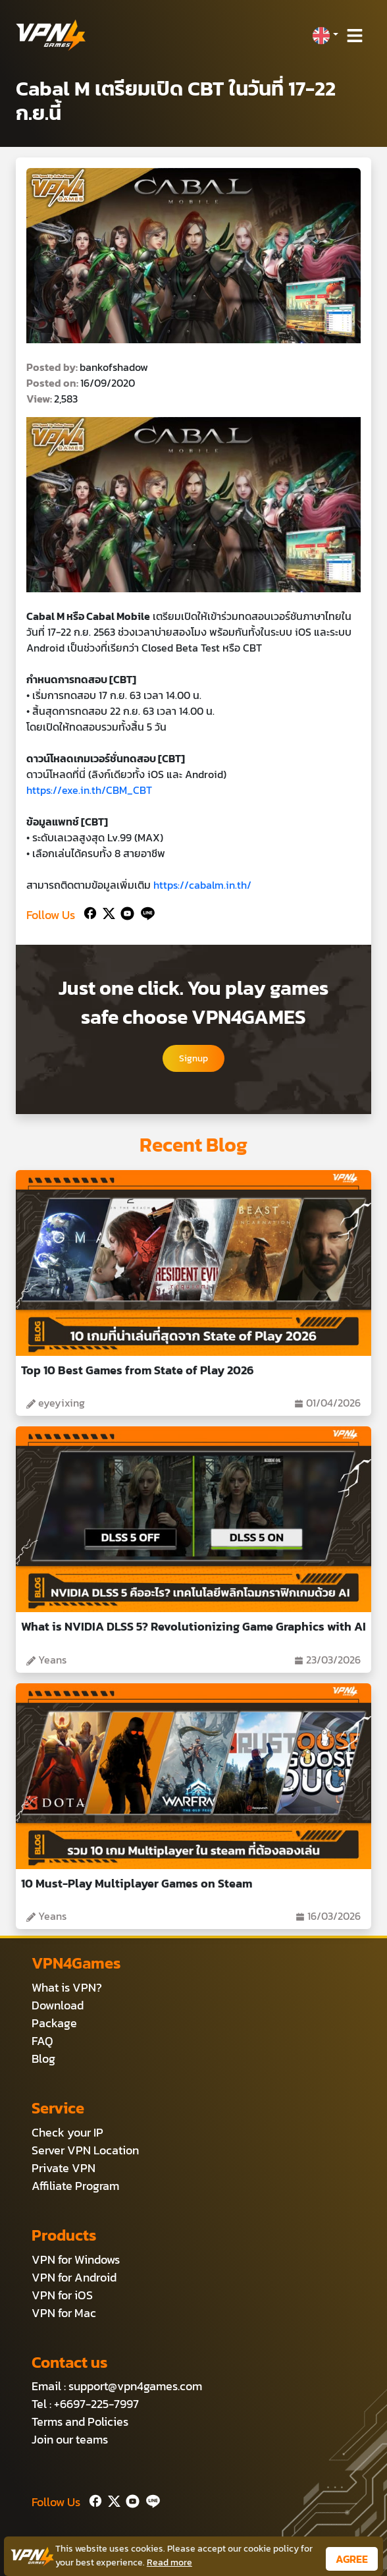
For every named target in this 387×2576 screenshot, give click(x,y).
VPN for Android (74, 2277)
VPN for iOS (62, 2295)
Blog (43, 2058)
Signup (193, 1058)
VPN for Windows (76, 2259)
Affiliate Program (75, 2186)
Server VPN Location (85, 2150)
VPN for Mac (64, 2313)
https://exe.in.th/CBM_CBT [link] (89, 790)
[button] (325, 35)
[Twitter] (106, 912)
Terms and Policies (80, 2421)
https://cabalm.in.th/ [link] (202, 885)
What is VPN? (67, 1987)
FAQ (42, 2041)
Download (58, 2005)
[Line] (145, 912)
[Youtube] (124, 912)
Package (54, 2023)
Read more (169, 2562)
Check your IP (67, 2132)
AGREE (352, 2559)
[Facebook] (88, 912)
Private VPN (63, 2168)
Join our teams (70, 2439)
